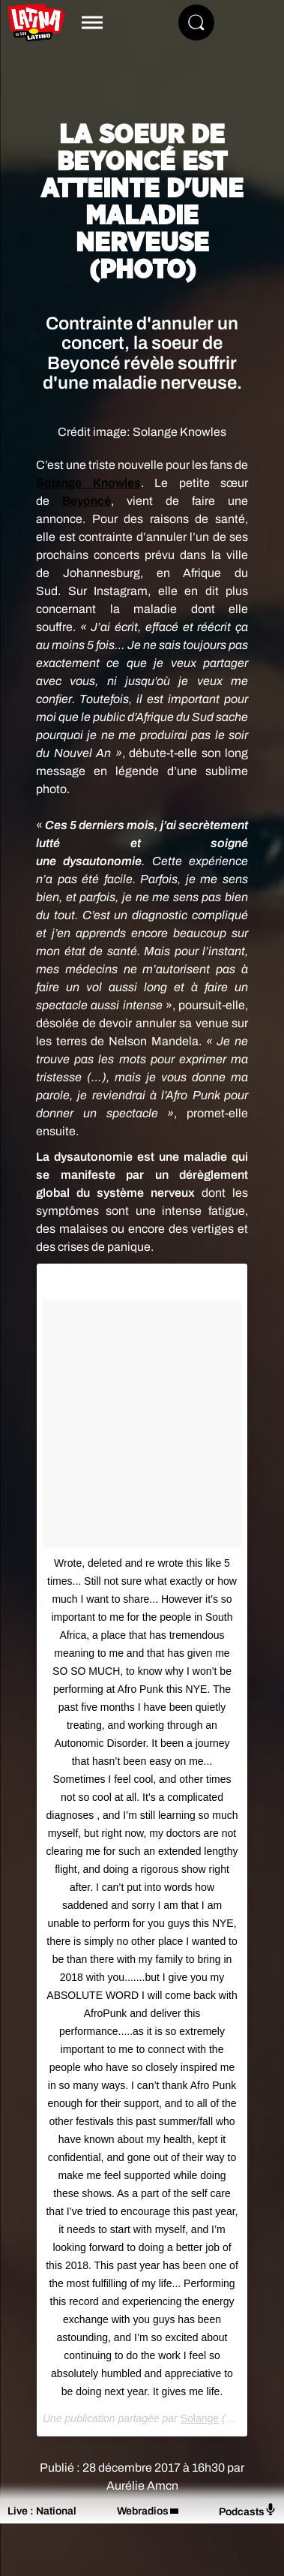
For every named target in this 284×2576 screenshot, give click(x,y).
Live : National (41, 2511)
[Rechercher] (196, 23)
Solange (200, 2418)
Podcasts (248, 2510)
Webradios (143, 2511)
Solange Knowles (88, 482)
